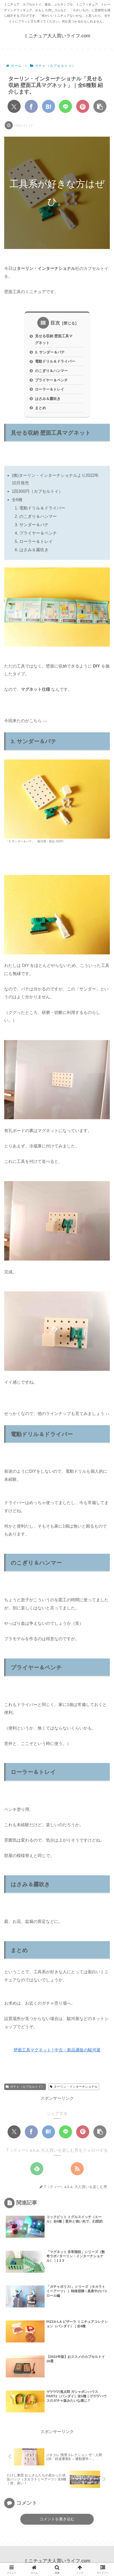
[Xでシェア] (14, 106)
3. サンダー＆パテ (50, 352)
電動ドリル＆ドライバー (55, 361)
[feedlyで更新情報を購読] (36, 2168)
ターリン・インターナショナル (74, 2086)
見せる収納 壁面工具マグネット (54, 339)
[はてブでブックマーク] (48, 106)
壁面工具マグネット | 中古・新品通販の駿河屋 (57, 2050)
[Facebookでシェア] (31, 106)
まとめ (40, 408)
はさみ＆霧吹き (48, 399)
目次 (55, 323)
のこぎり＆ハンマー (51, 371)
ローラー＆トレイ (49, 389)
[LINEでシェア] (65, 106)
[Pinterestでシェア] (82, 106)
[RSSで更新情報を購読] (77, 2168)
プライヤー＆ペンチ (51, 380)
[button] (99, 106)
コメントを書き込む (57, 2519)
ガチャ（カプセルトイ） (25, 2086)
